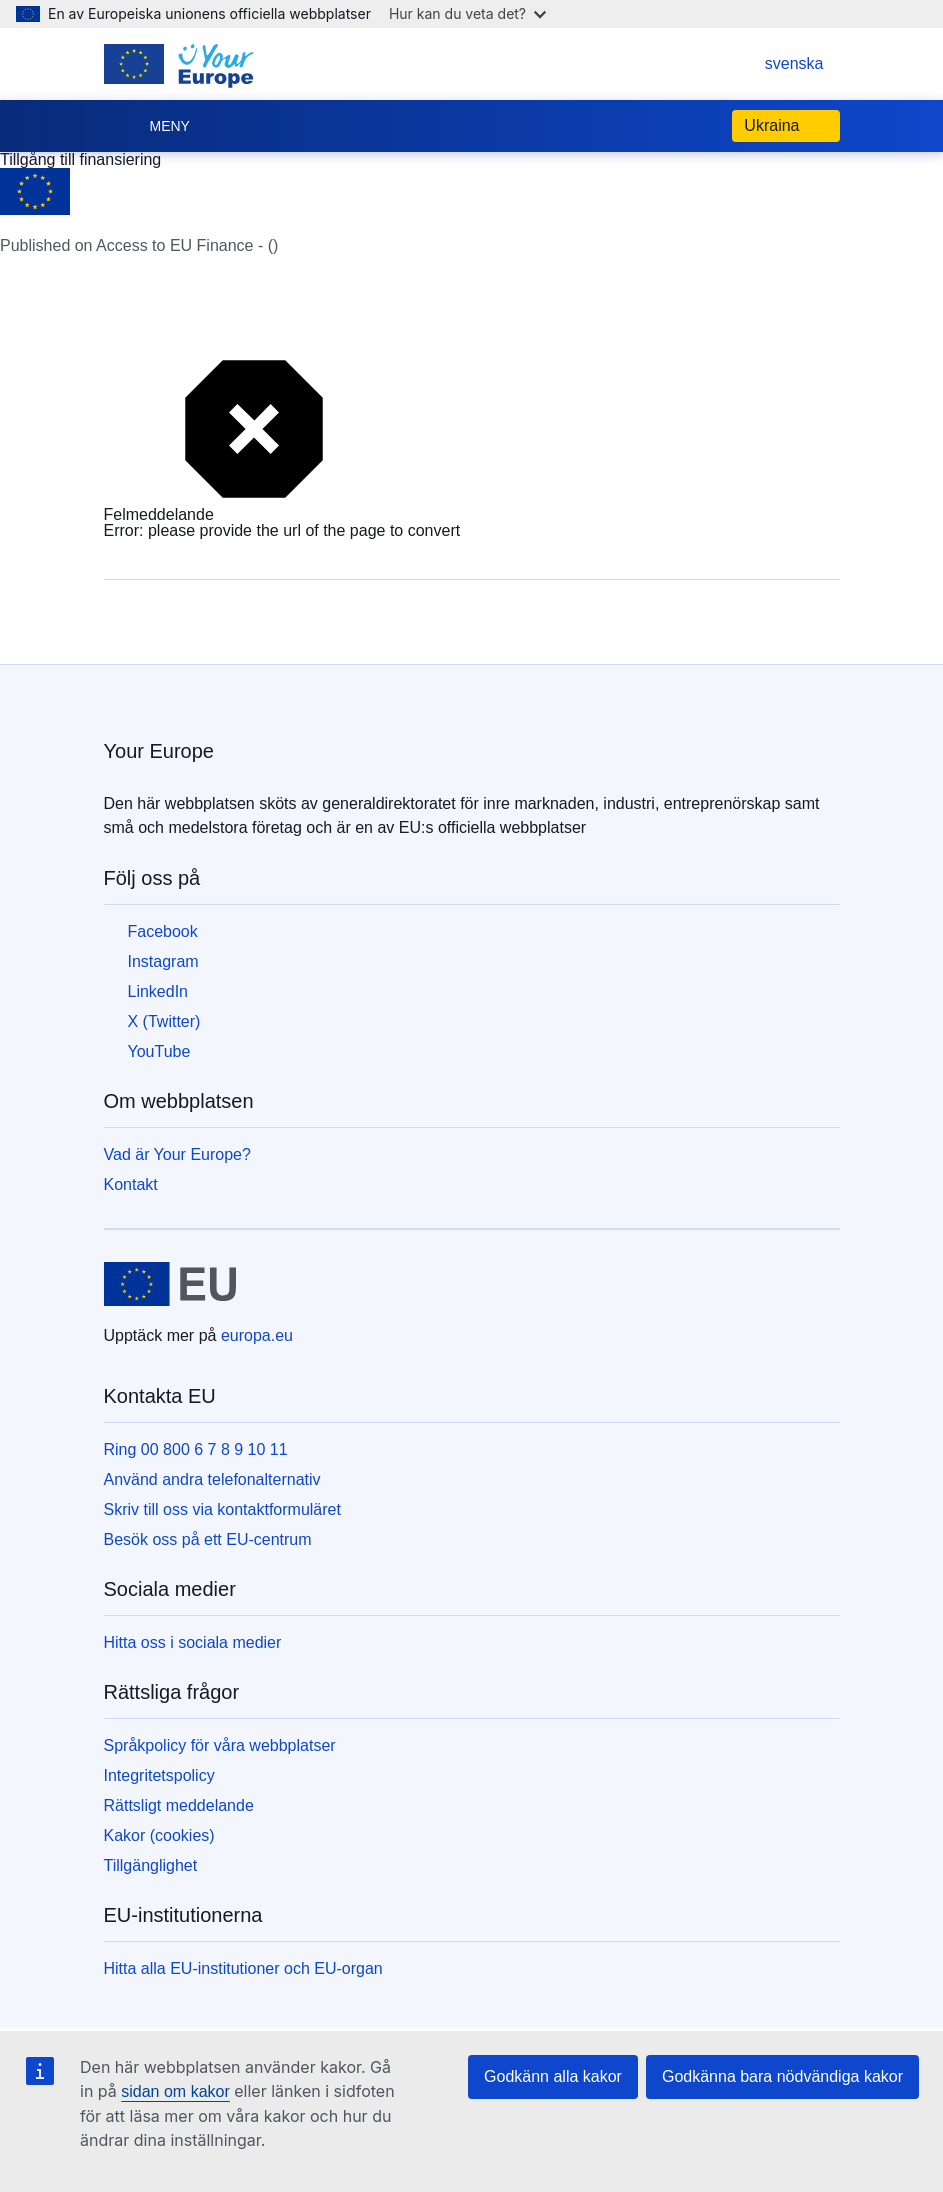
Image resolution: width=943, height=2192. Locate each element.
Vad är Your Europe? (177, 1154)
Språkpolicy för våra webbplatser (220, 1745)
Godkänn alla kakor (553, 2076)
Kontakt (131, 1184)
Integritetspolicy (159, 1775)
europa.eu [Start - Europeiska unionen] (257, 1335)
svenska (774, 63)
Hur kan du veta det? (467, 13)
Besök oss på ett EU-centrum (208, 1539)
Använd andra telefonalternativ (212, 1479)
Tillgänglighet (151, 1865)
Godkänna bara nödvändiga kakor (782, 2076)
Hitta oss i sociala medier (193, 1642)
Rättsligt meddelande (179, 1805)
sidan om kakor (175, 2091)
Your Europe (159, 751)
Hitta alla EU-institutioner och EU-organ (243, 1968)
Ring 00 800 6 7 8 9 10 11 (196, 1449)
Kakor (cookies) (159, 1835)
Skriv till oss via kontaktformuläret (222, 1509)
